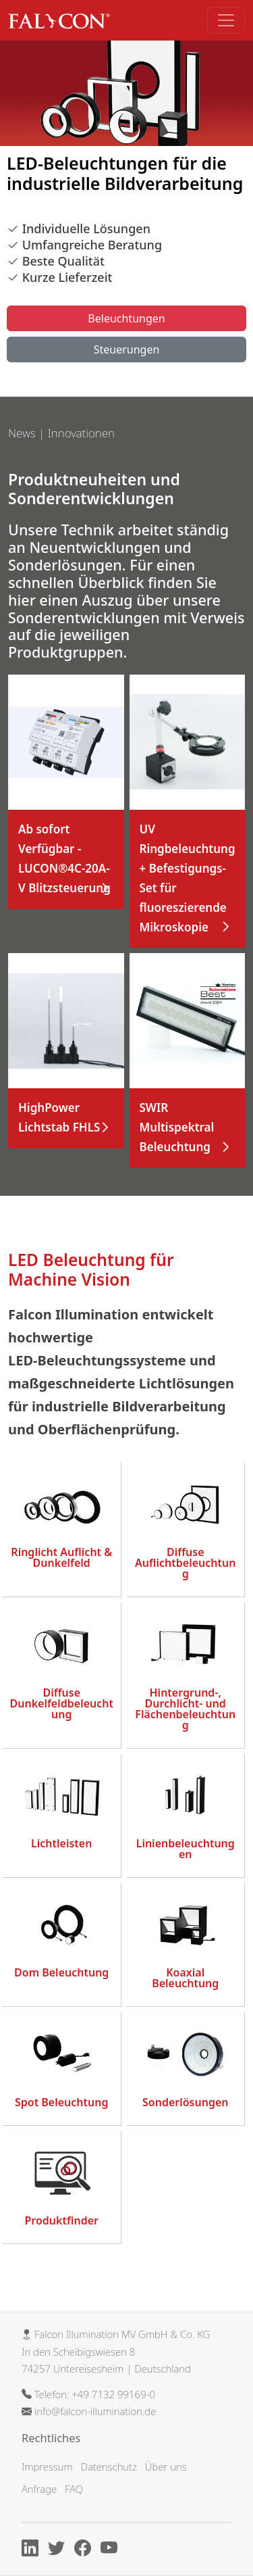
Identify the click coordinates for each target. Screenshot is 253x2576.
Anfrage (39, 2489)
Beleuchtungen (126, 318)
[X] (60, 2550)
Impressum (47, 2466)
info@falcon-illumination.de (95, 2411)
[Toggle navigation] (226, 20)
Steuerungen (127, 349)
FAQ (74, 2489)
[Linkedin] (33, 2550)
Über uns (166, 2466)
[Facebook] (86, 2550)
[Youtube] (112, 2550)
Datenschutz (108, 2466)
